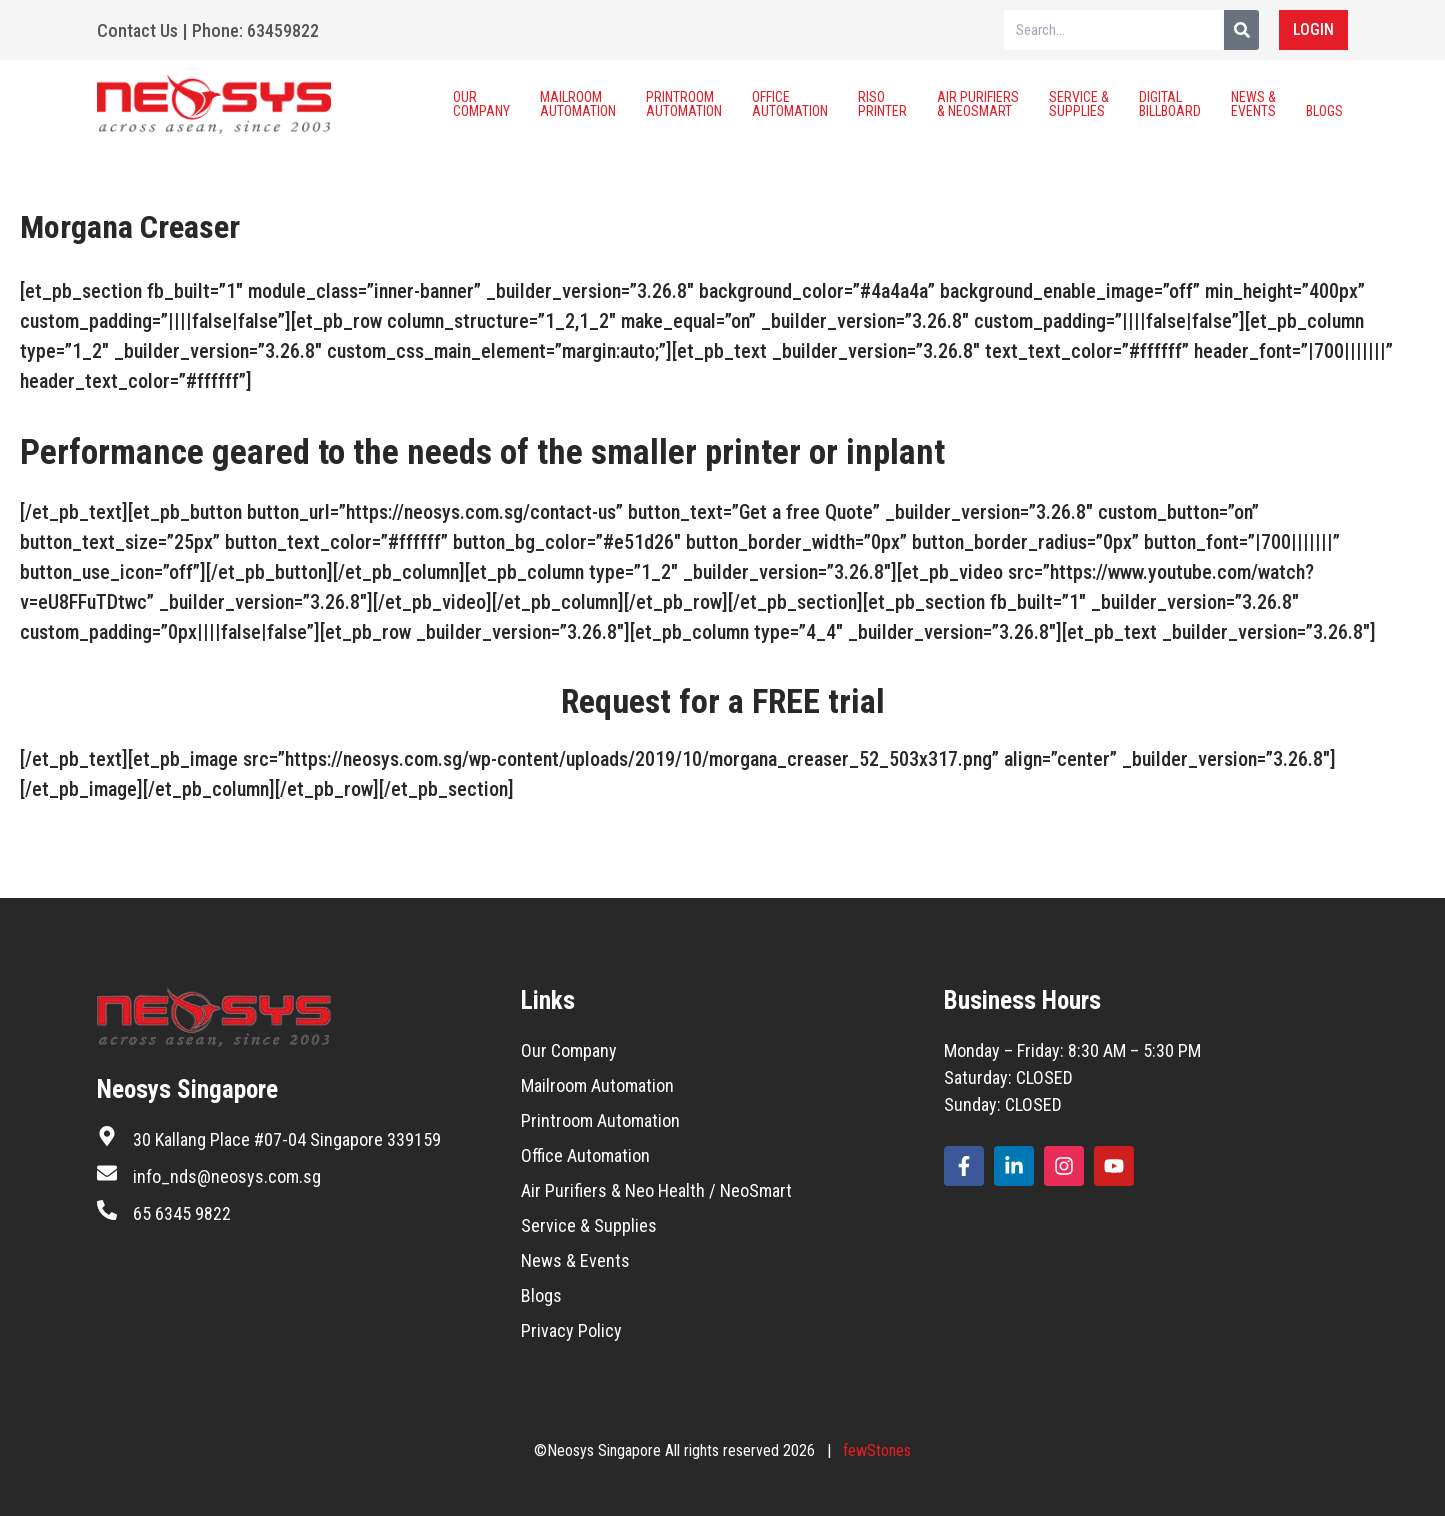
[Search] (1241, 30)
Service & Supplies (1079, 104)
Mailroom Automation (578, 104)
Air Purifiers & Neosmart (978, 104)
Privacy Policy (571, 1330)
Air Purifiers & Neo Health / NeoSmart (656, 1190)
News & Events (1253, 104)
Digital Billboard (1170, 104)
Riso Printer (882, 104)
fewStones (877, 1450)
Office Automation (790, 104)
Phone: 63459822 (255, 30)
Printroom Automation (684, 104)
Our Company (481, 104)
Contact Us (137, 30)
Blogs (1324, 104)
